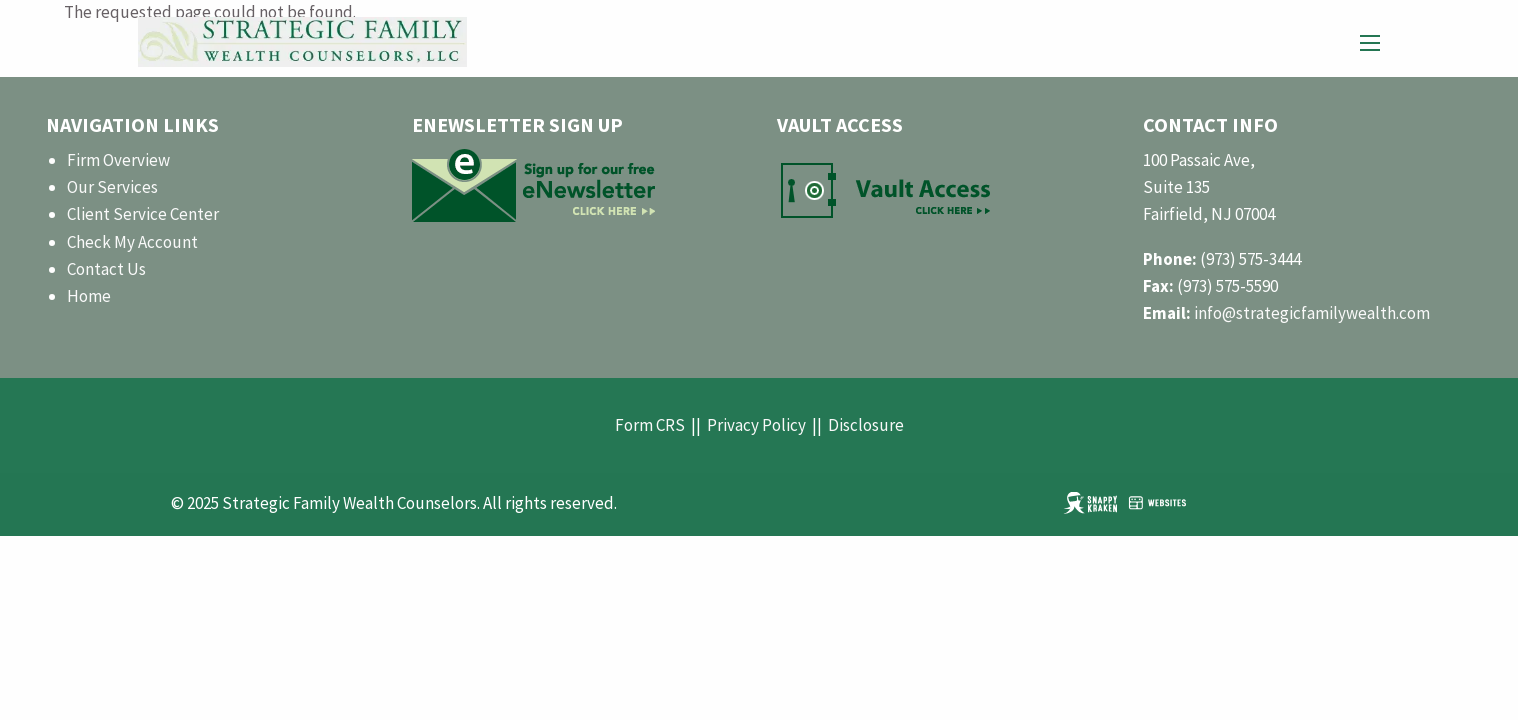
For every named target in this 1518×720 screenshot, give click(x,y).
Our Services (112, 187)
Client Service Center (143, 214)
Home (89, 296)
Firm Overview (118, 160)
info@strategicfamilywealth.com (1312, 313)
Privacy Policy (756, 425)
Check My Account (132, 242)
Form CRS (650, 425)
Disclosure (866, 425)
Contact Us (106, 269)
